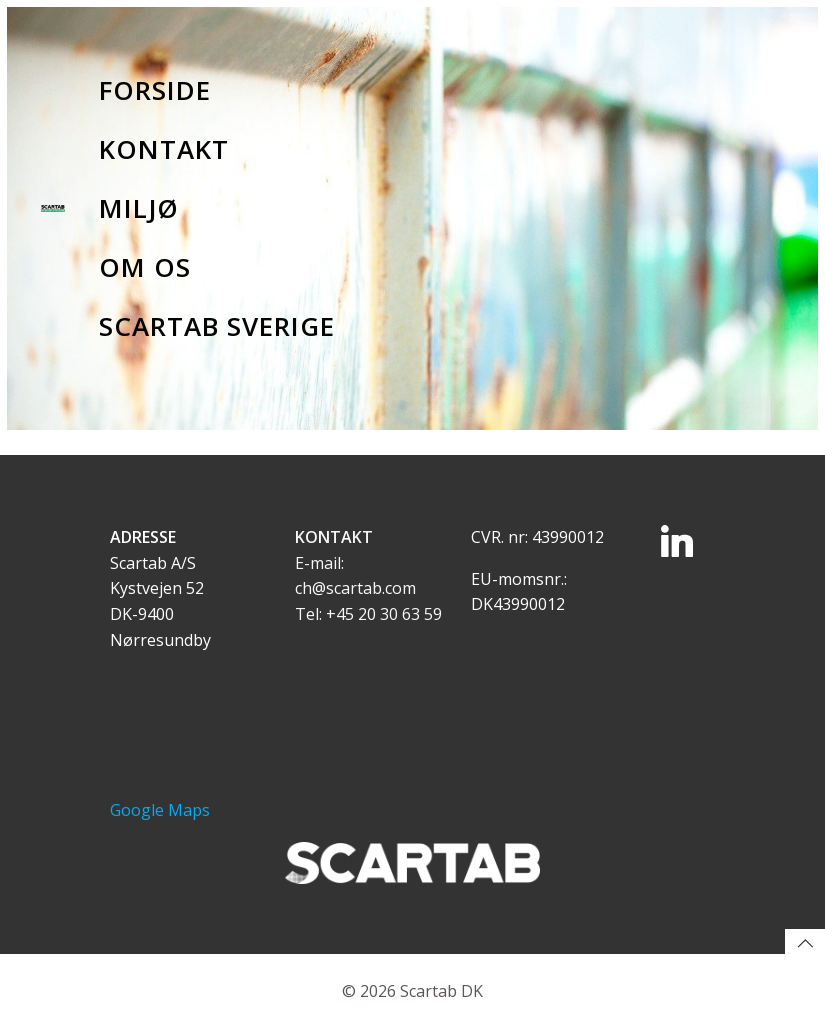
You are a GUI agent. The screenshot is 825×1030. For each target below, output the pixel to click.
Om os (145, 267)
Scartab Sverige (217, 326)
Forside (155, 90)
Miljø (139, 208)
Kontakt (164, 149)
